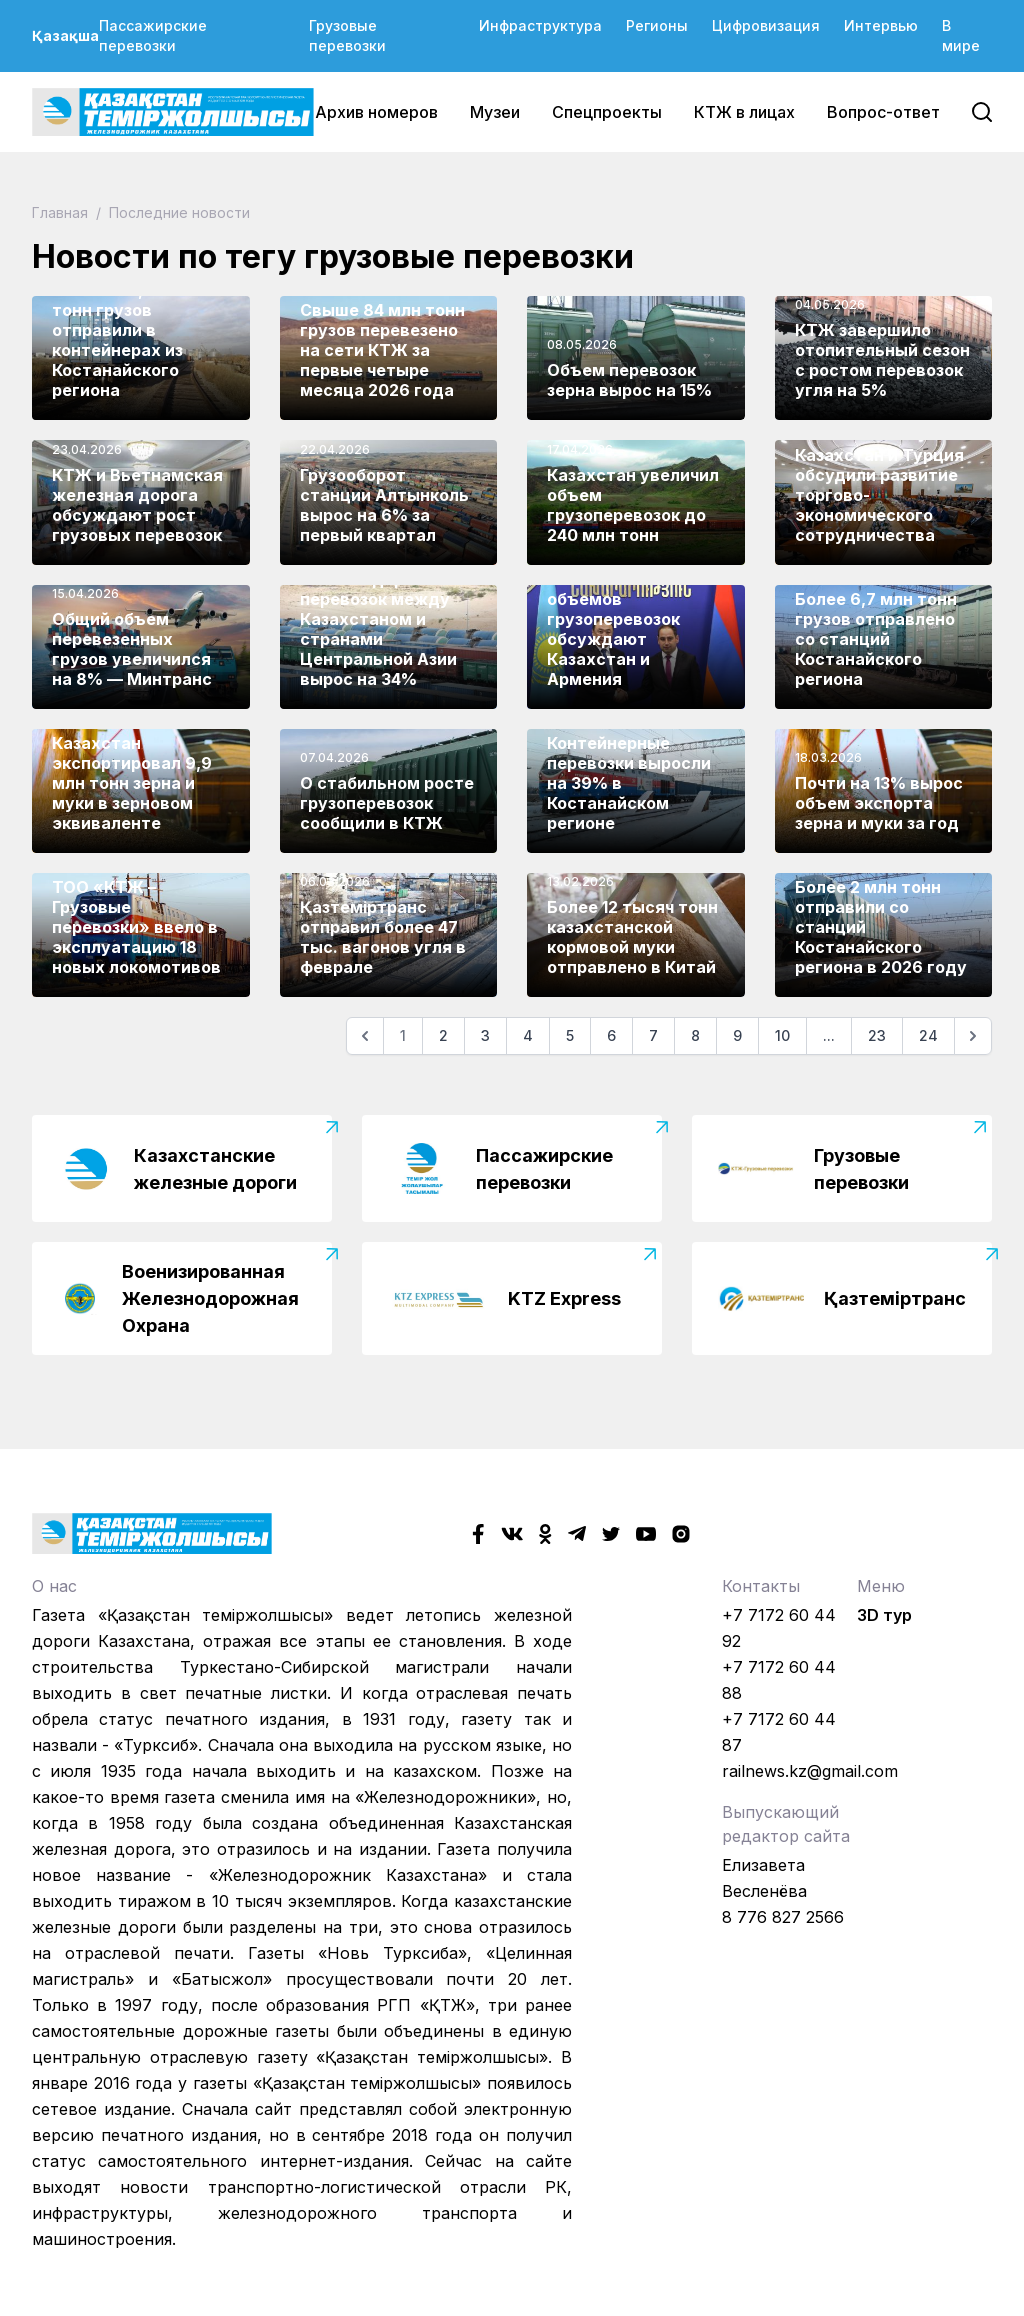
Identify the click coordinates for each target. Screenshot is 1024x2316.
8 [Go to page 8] (695, 1035)
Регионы (657, 25)
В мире (961, 35)
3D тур (884, 1615)
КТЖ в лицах (744, 112)
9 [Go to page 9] (737, 1035)
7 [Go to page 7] (653, 1035)
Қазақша (65, 35)
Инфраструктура (540, 25)
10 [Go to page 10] (782, 1035)
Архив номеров (376, 112)
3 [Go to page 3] (485, 1035)
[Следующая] (973, 1036)
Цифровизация (766, 25)
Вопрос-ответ (883, 112)
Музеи (495, 112)
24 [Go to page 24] (928, 1035)
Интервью (881, 25)
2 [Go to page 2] (443, 1035)
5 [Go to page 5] (570, 1035)
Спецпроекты (607, 112)
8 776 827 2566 (783, 1917)
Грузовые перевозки (347, 35)
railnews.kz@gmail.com (810, 1771)
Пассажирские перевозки (153, 35)
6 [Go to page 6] (611, 1035)
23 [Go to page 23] (877, 1035)
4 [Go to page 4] (528, 1035)
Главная (62, 212)
